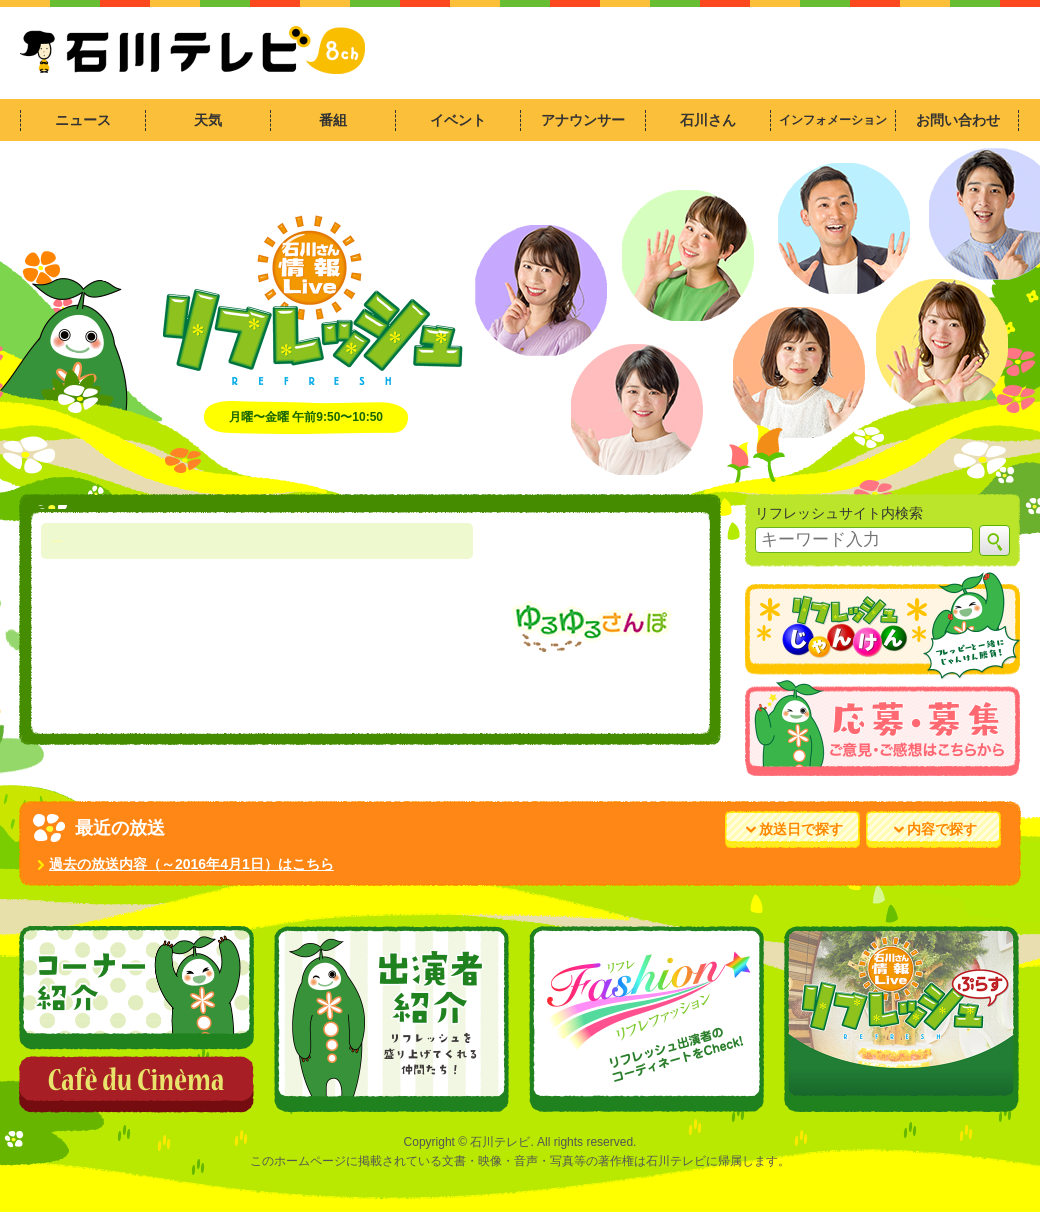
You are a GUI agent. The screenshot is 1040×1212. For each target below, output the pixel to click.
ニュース (83, 120)
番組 (333, 120)
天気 (208, 120)
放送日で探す (794, 829)
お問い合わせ (958, 120)
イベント (458, 120)
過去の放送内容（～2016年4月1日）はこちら (185, 864)
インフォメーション (833, 120)
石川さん (708, 120)
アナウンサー (583, 120)
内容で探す (935, 829)
